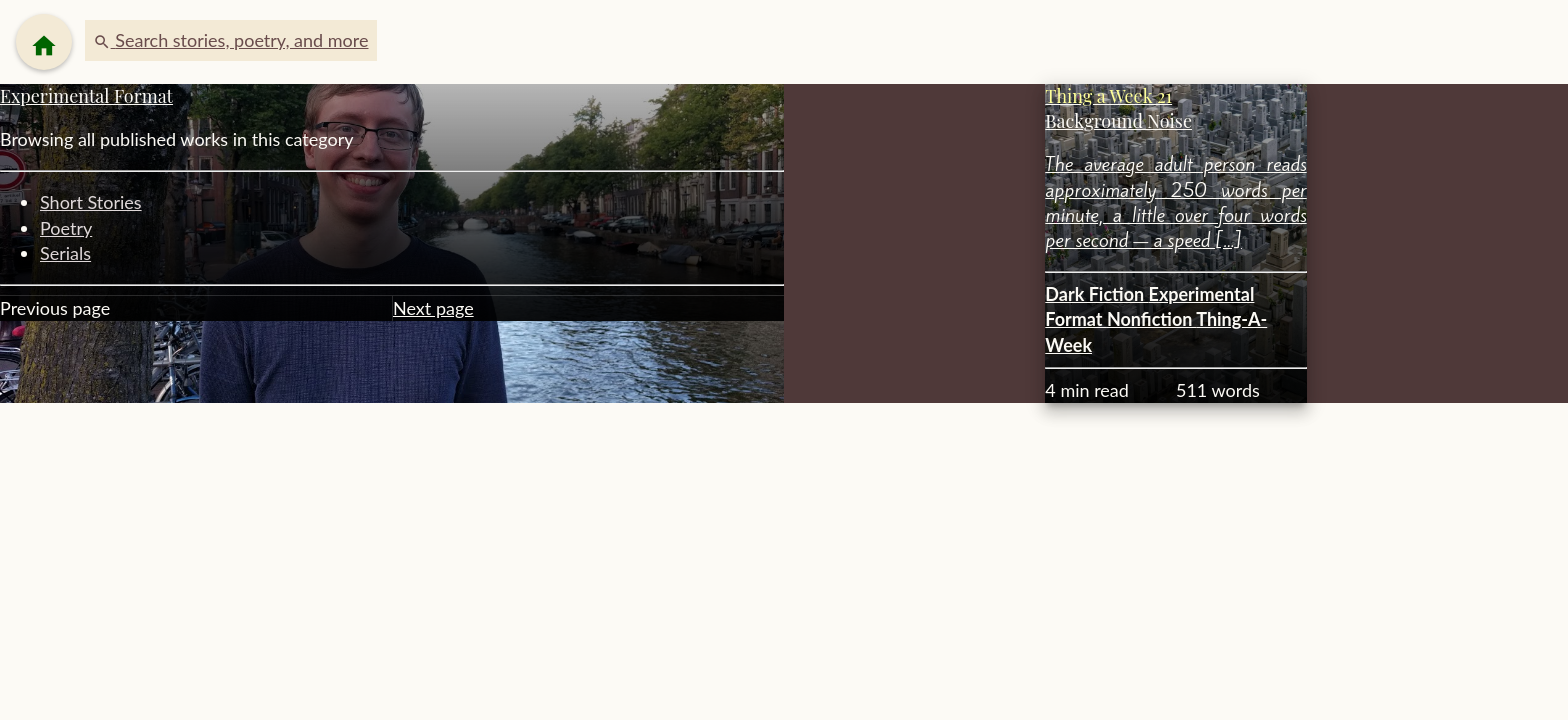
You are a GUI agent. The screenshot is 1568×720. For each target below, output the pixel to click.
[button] (231, 40)
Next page (433, 308)
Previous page (55, 308)
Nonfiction (1151, 319)
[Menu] (44, 42)
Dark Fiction (1096, 294)
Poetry (66, 228)
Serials (65, 253)
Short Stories (91, 202)
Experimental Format (86, 96)
